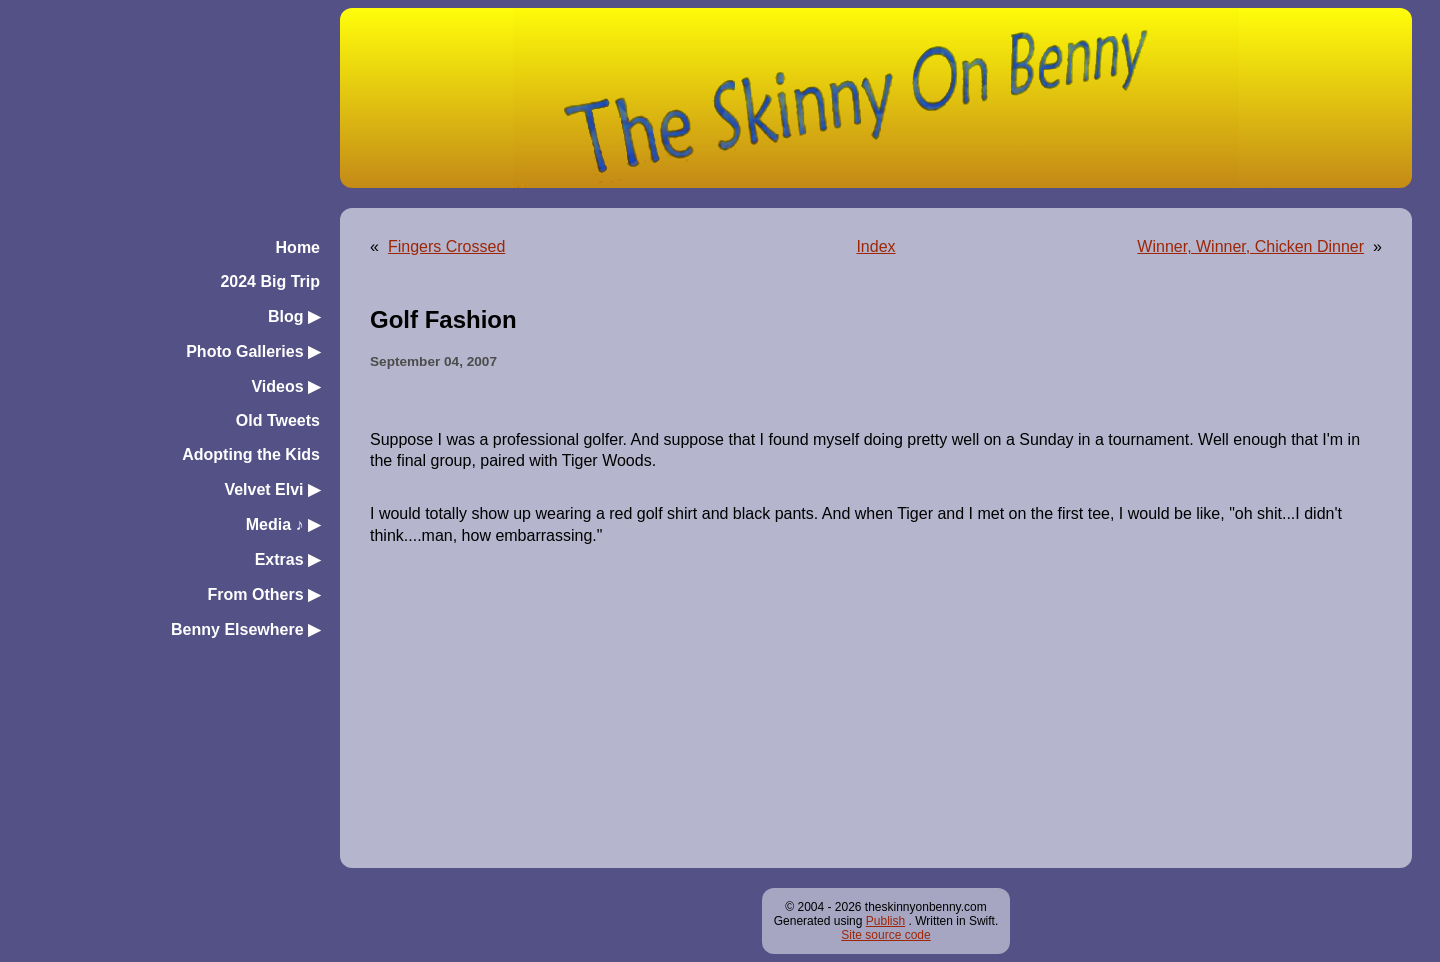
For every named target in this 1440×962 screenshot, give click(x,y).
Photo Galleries (253, 351)
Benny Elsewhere (245, 629)
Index (875, 246)
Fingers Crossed (446, 246)
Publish (885, 921)
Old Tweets (278, 420)
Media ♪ (283, 524)
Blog (294, 316)
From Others (264, 594)
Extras (287, 559)
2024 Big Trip (270, 281)
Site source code (885, 935)
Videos (285, 386)
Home (298, 247)
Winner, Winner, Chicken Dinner (1250, 246)
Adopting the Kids (251, 454)
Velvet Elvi (272, 489)
